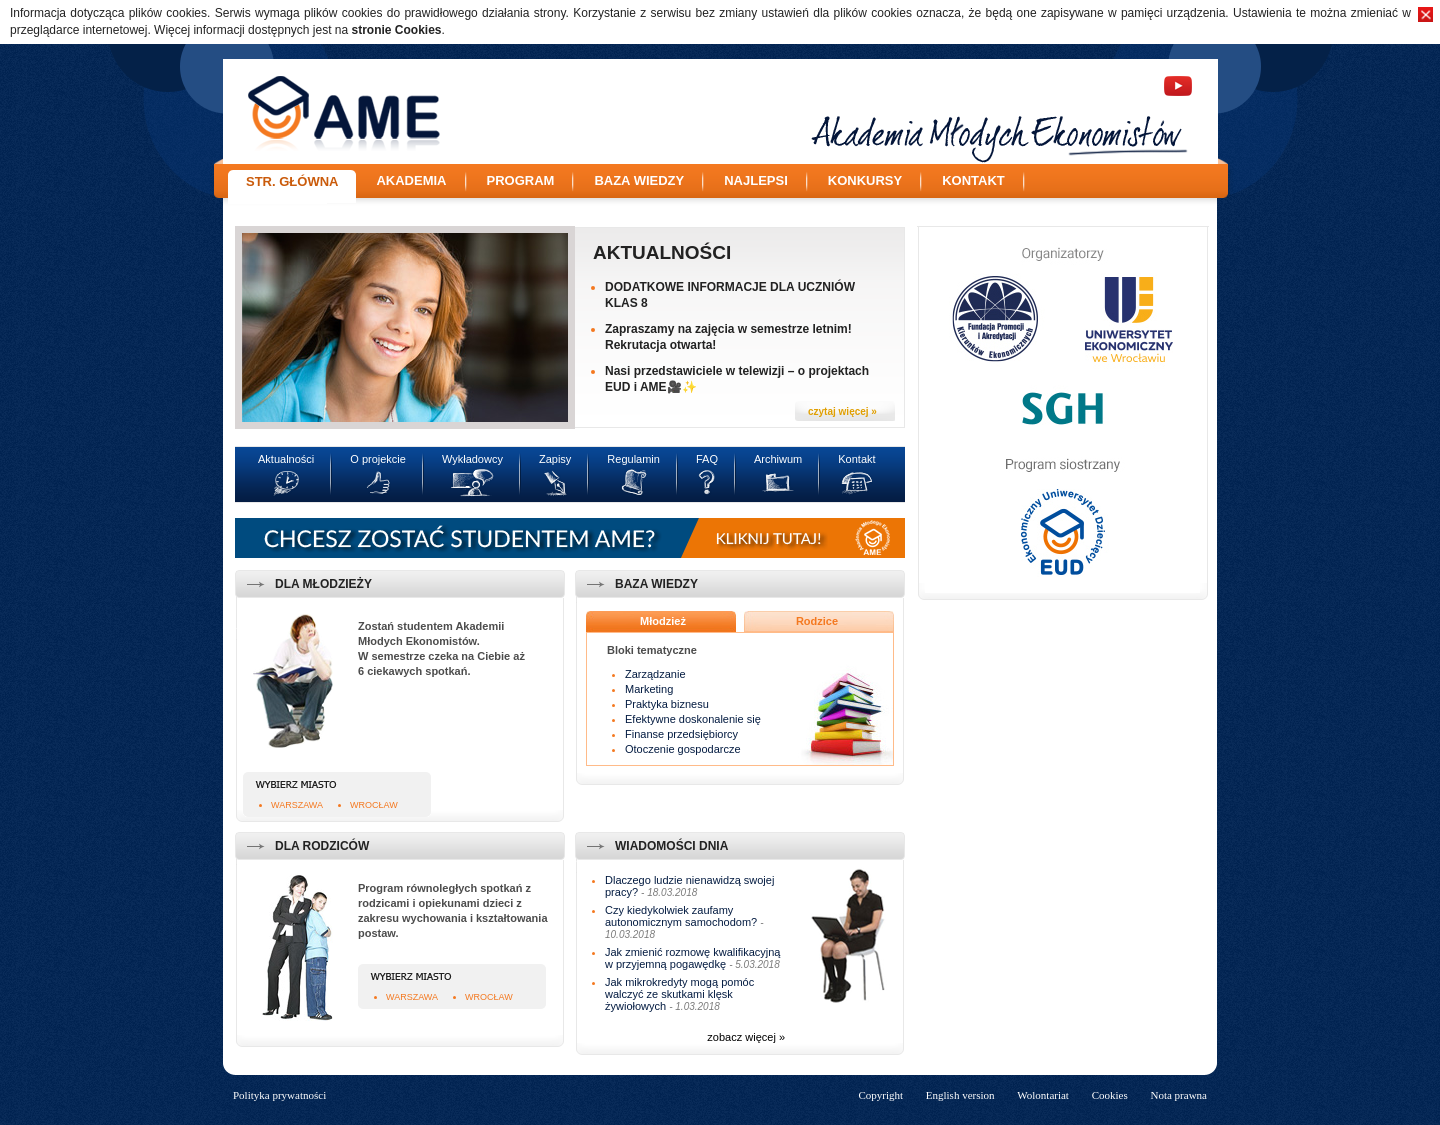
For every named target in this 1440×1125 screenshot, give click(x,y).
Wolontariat (1043, 1095)
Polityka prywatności (279, 1095)
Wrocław (374, 805)
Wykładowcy (472, 459)
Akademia (411, 180)
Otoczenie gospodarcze (683, 749)
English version (960, 1095)
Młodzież (663, 621)
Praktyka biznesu (667, 704)
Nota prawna (1178, 1095)
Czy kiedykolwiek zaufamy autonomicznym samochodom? (681, 916)
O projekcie (378, 459)
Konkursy (865, 180)
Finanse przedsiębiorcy (681, 734)
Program (521, 180)
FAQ (707, 459)
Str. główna (292, 181)
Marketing (649, 689)
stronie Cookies (397, 30)
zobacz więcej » (746, 1037)
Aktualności (662, 252)
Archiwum (778, 459)
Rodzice (817, 621)
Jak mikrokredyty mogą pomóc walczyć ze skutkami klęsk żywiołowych (679, 994)
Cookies (1110, 1095)
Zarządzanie (655, 674)
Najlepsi (756, 180)
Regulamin (633, 459)
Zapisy (555, 459)
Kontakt (973, 180)
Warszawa (297, 805)
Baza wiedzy (639, 180)
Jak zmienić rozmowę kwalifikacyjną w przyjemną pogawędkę (692, 958)
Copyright (880, 1095)
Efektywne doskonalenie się (693, 719)
